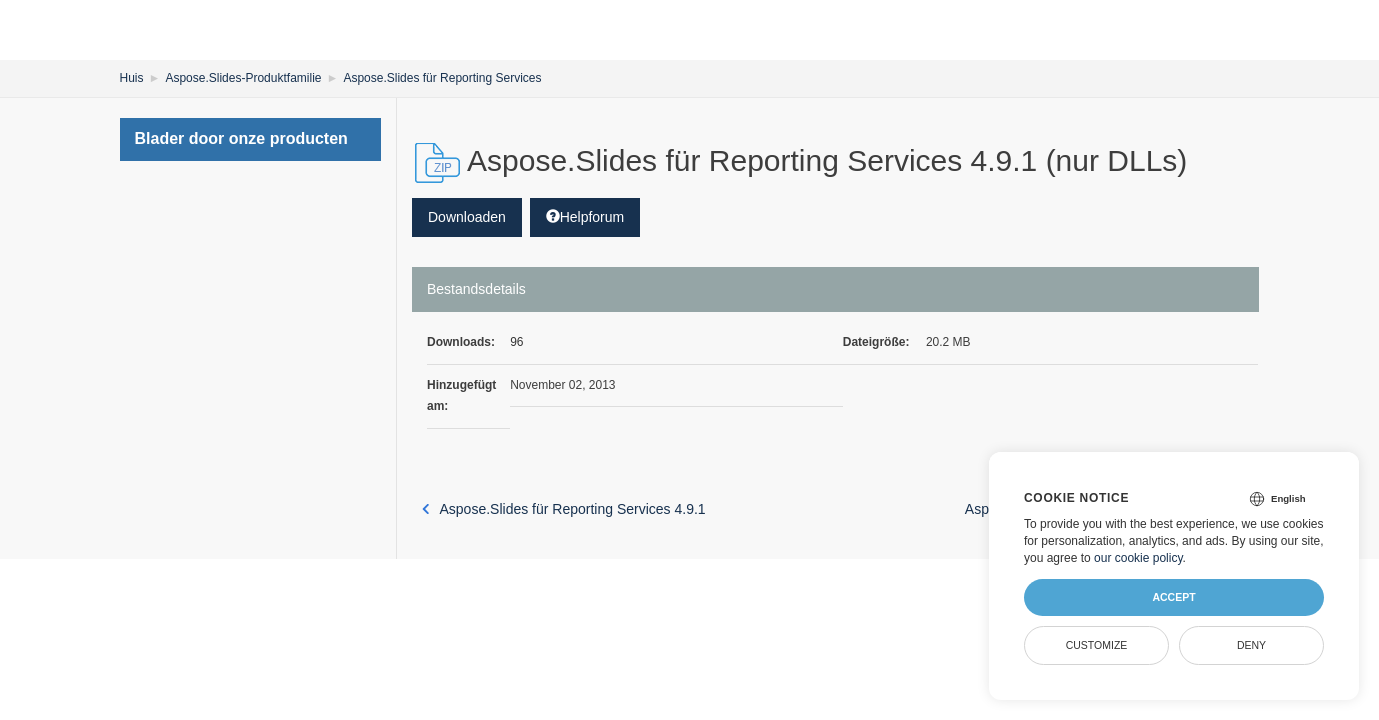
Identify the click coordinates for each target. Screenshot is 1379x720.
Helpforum (585, 217)
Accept (1173, 597)
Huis (132, 78)
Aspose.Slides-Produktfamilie (243, 78)
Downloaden (467, 217)
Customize (1097, 645)
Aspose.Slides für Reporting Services (442, 78)
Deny (1251, 645)
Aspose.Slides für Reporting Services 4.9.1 (564, 509)
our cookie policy (1138, 558)
